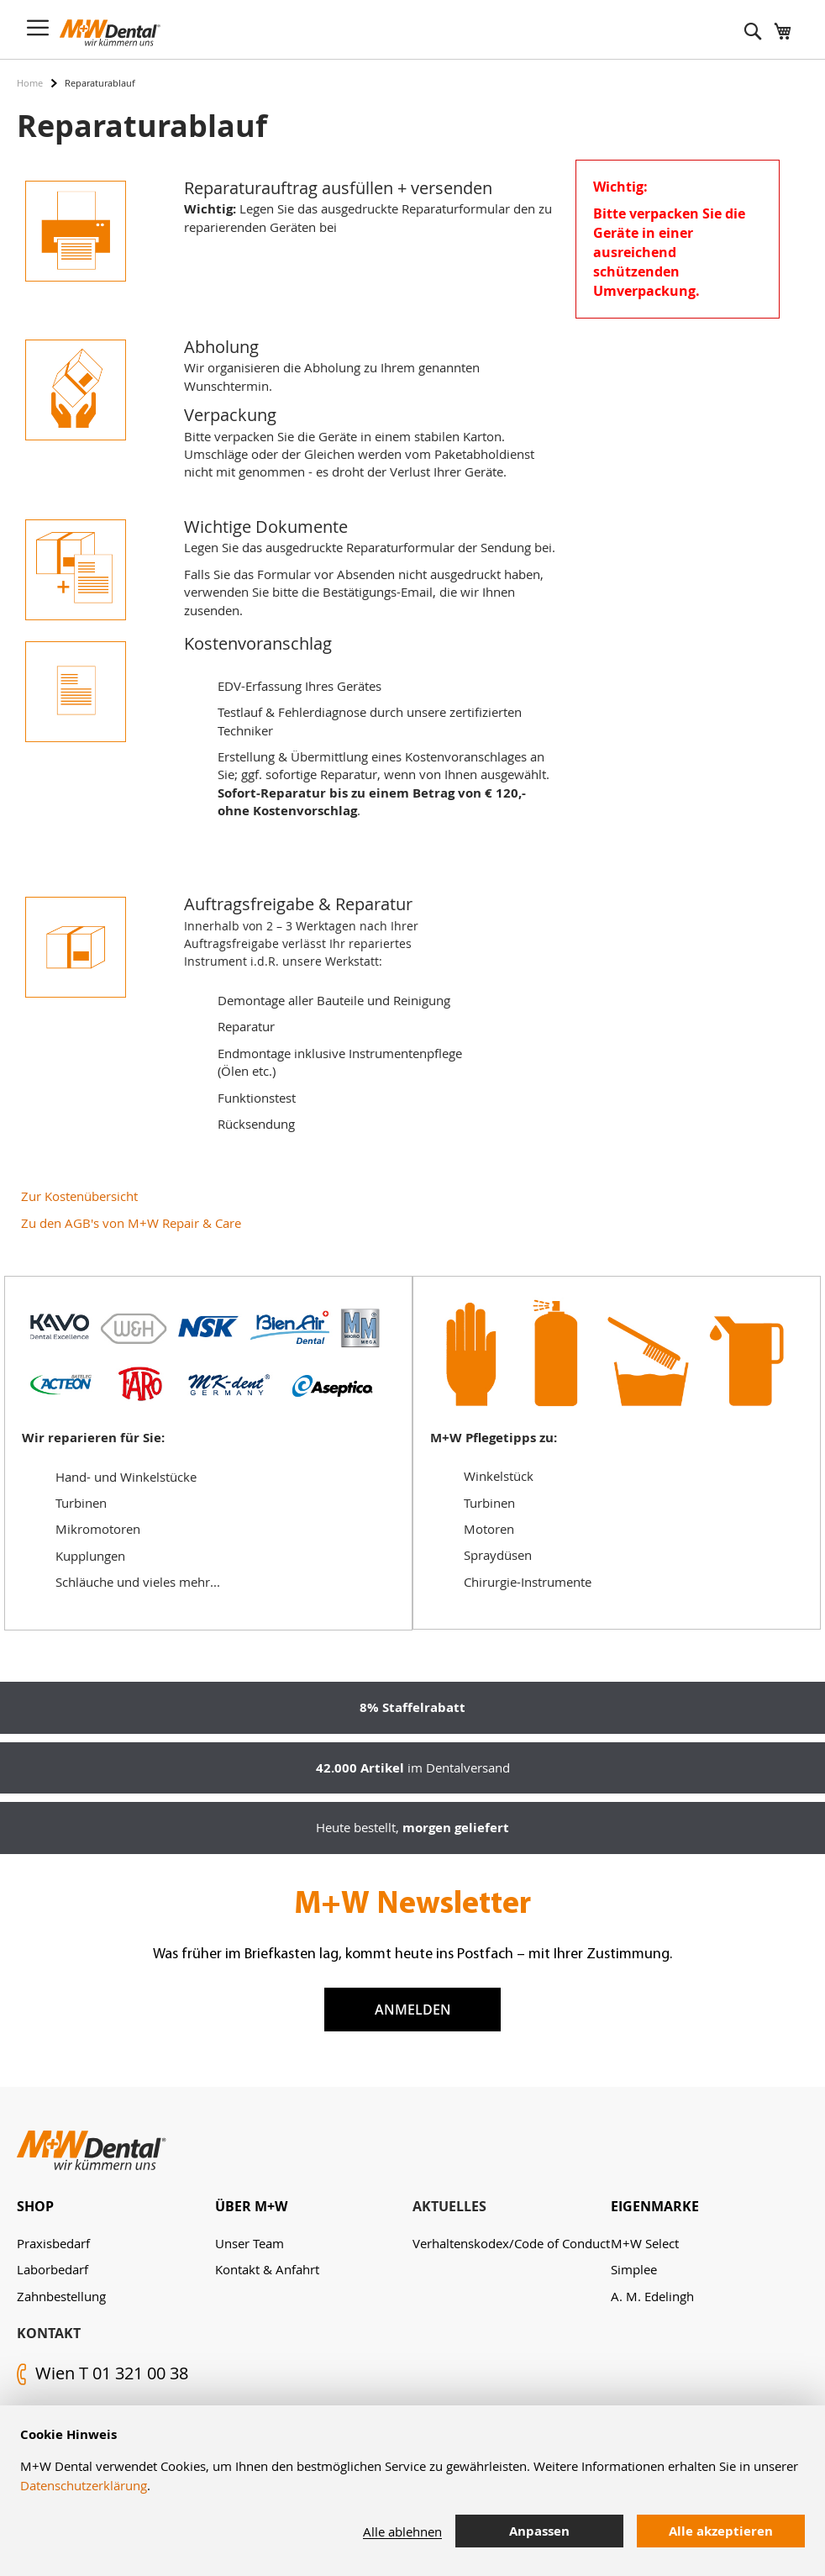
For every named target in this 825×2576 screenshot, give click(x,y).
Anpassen (539, 2531)
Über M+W (251, 2206)
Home (30, 82)
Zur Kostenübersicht (79, 1196)
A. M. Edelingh (652, 2296)
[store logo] (110, 33)
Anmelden (413, 2009)
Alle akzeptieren (721, 2531)
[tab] (116, 2206)
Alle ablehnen (402, 2531)
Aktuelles (449, 2206)
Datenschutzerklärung (83, 2485)
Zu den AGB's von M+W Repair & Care (131, 1222)
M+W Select (645, 2243)
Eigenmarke (655, 2206)
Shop (35, 2206)
